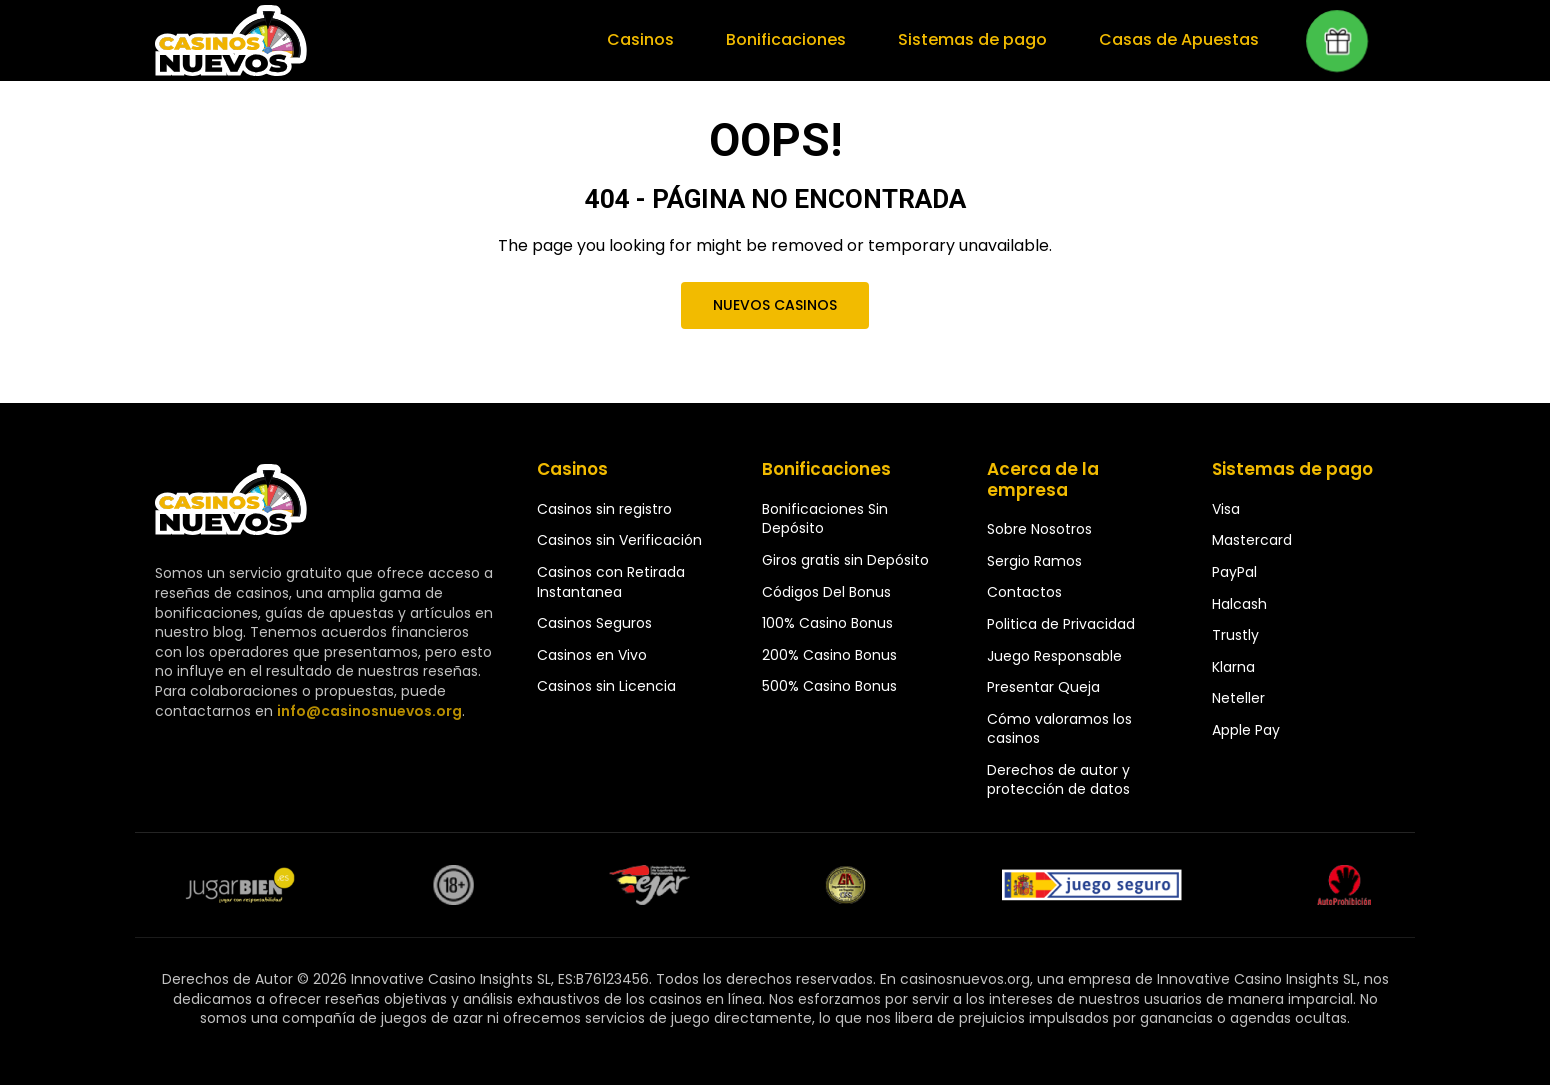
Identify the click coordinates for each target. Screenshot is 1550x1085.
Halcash (1239, 604)
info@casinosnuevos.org (367, 711)
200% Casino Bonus (829, 655)
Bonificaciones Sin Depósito (825, 519)
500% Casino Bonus (829, 686)
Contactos (1024, 592)
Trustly (1235, 635)
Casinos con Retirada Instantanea (611, 582)
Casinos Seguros (594, 623)
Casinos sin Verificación (619, 540)
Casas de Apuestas (1181, 40)
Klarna (1233, 667)
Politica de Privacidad (1061, 624)
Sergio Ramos (1034, 561)
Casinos (650, 40)
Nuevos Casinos (775, 305)
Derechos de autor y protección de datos (1058, 780)
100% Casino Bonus (827, 623)
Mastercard (1252, 540)
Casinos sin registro (604, 509)
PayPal (1234, 572)
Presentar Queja (1043, 687)
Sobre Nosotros (1039, 529)
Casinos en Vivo (592, 655)
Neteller (1238, 698)
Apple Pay (1246, 730)
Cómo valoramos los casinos (1059, 729)
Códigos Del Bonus (826, 592)
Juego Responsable (1054, 656)
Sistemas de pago (978, 40)
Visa (1226, 509)
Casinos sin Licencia (606, 686)
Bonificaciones (794, 40)
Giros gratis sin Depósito (845, 560)
